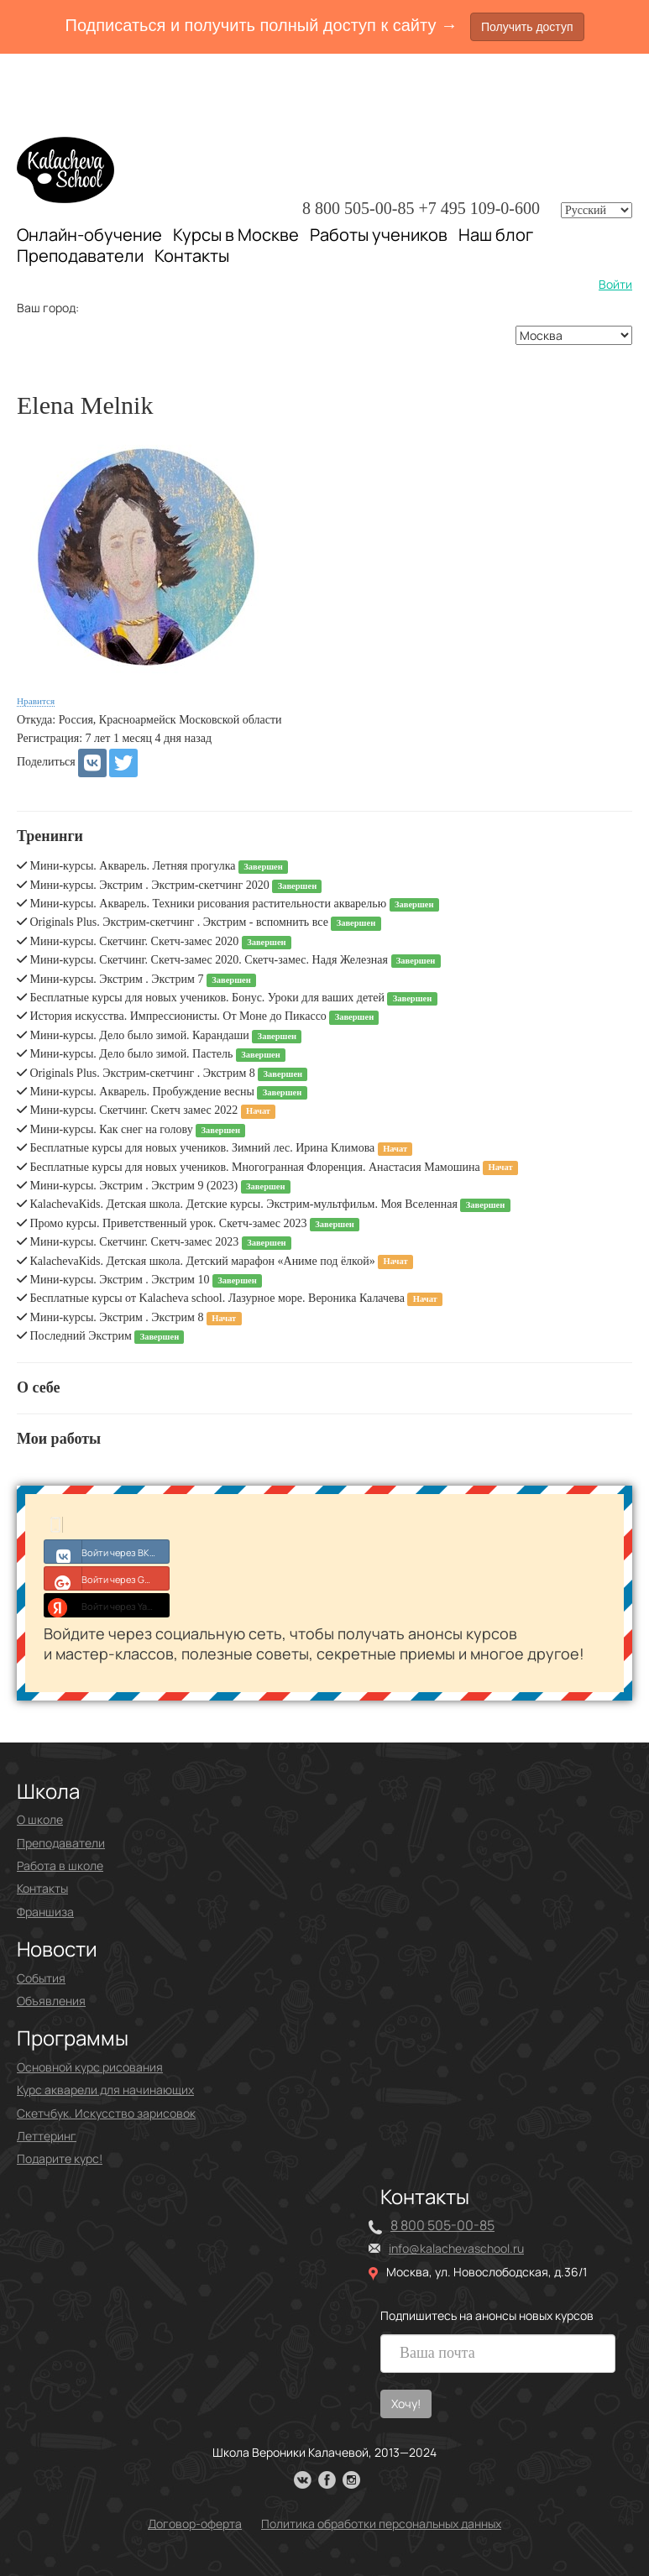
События (41, 1978)
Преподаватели (80, 255)
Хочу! (406, 2403)
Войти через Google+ (107, 1578)
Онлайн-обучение (89, 234)
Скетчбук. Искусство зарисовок (106, 2113)
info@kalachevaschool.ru (456, 2248)
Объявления (51, 2001)
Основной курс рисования (90, 2067)
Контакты (191, 256)
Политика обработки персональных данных (381, 2524)
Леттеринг (46, 2136)
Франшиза (45, 1912)
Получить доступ (527, 27)
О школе (40, 1819)
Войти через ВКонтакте (107, 1551)
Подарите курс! (59, 2158)
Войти (615, 284)
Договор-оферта (195, 2524)
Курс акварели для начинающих (105, 2090)
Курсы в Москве (236, 235)
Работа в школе (60, 1865)
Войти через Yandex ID (107, 1605)
